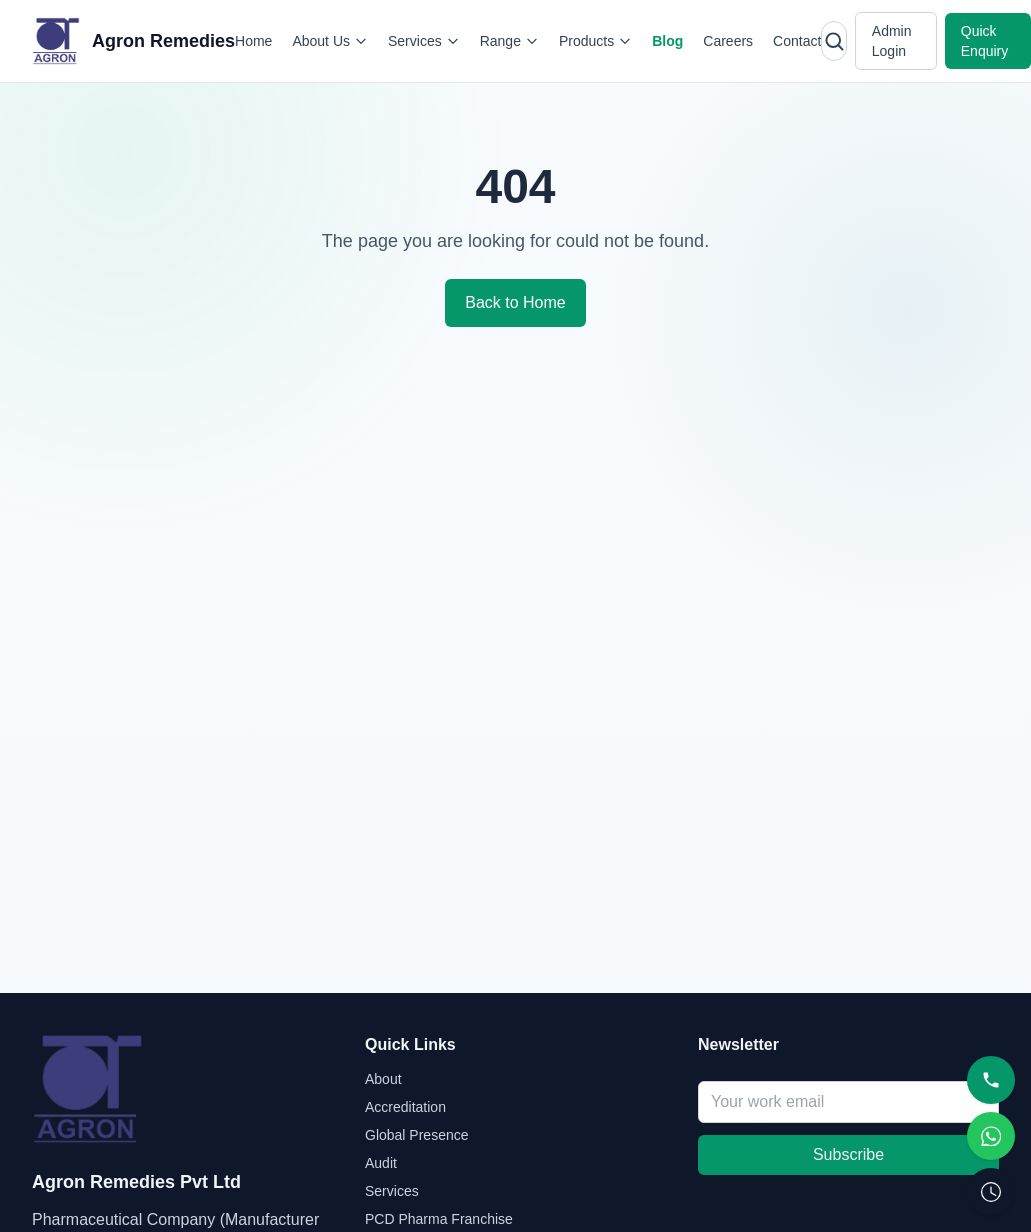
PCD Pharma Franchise (439, 1219)
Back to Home (515, 302)
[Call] (991, 1080)
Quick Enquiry (984, 41)
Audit (381, 1163)
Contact (797, 41)
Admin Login (892, 41)
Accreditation (405, 1107)
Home (253, 41)
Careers (728, 41)
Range (509, 41)
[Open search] (833, 41)
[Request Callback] (991, 1192)
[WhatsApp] (991, 1136)
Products (595, 41)
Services (424, 41)
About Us (330, 41)
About (383, 1079)
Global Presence (417, 1135)
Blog (667, 41)
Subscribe (848, 1154)
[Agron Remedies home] (133, 41)
